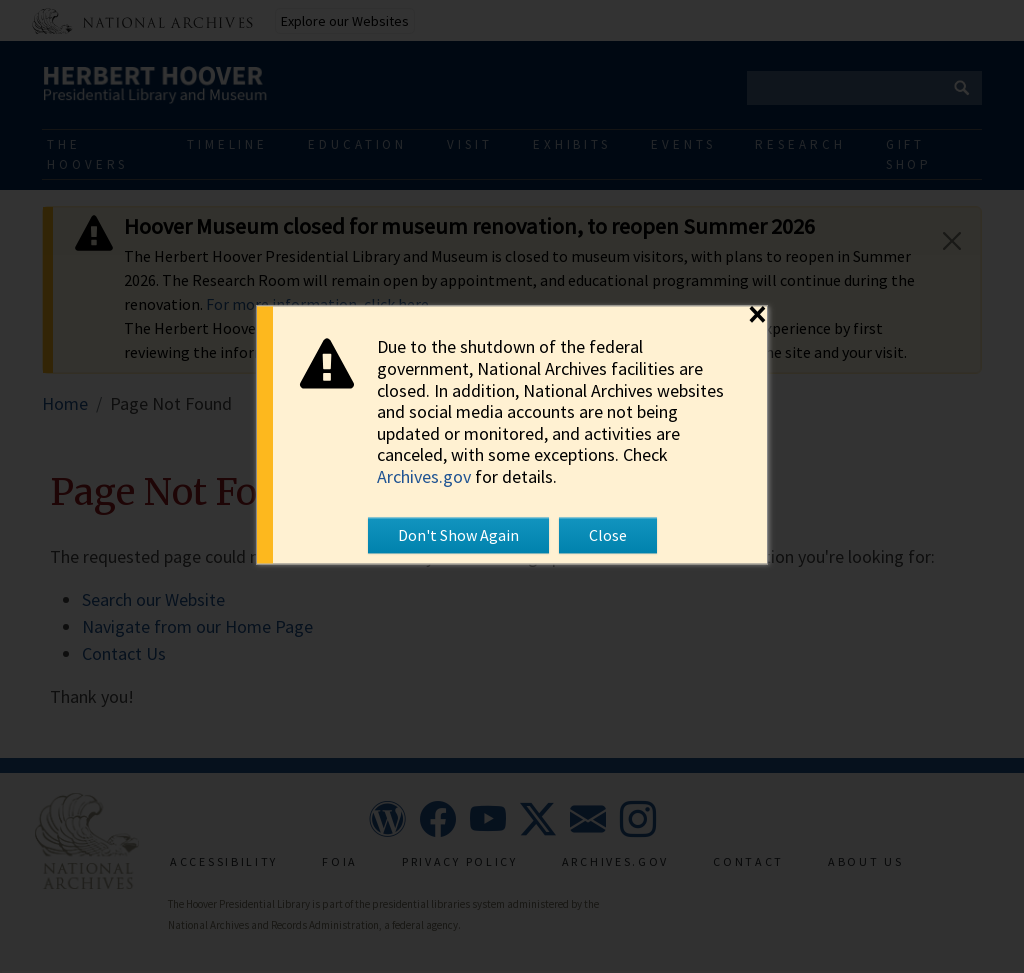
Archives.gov (424, 476)
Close (608, 536)
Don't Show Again (458, 536)
